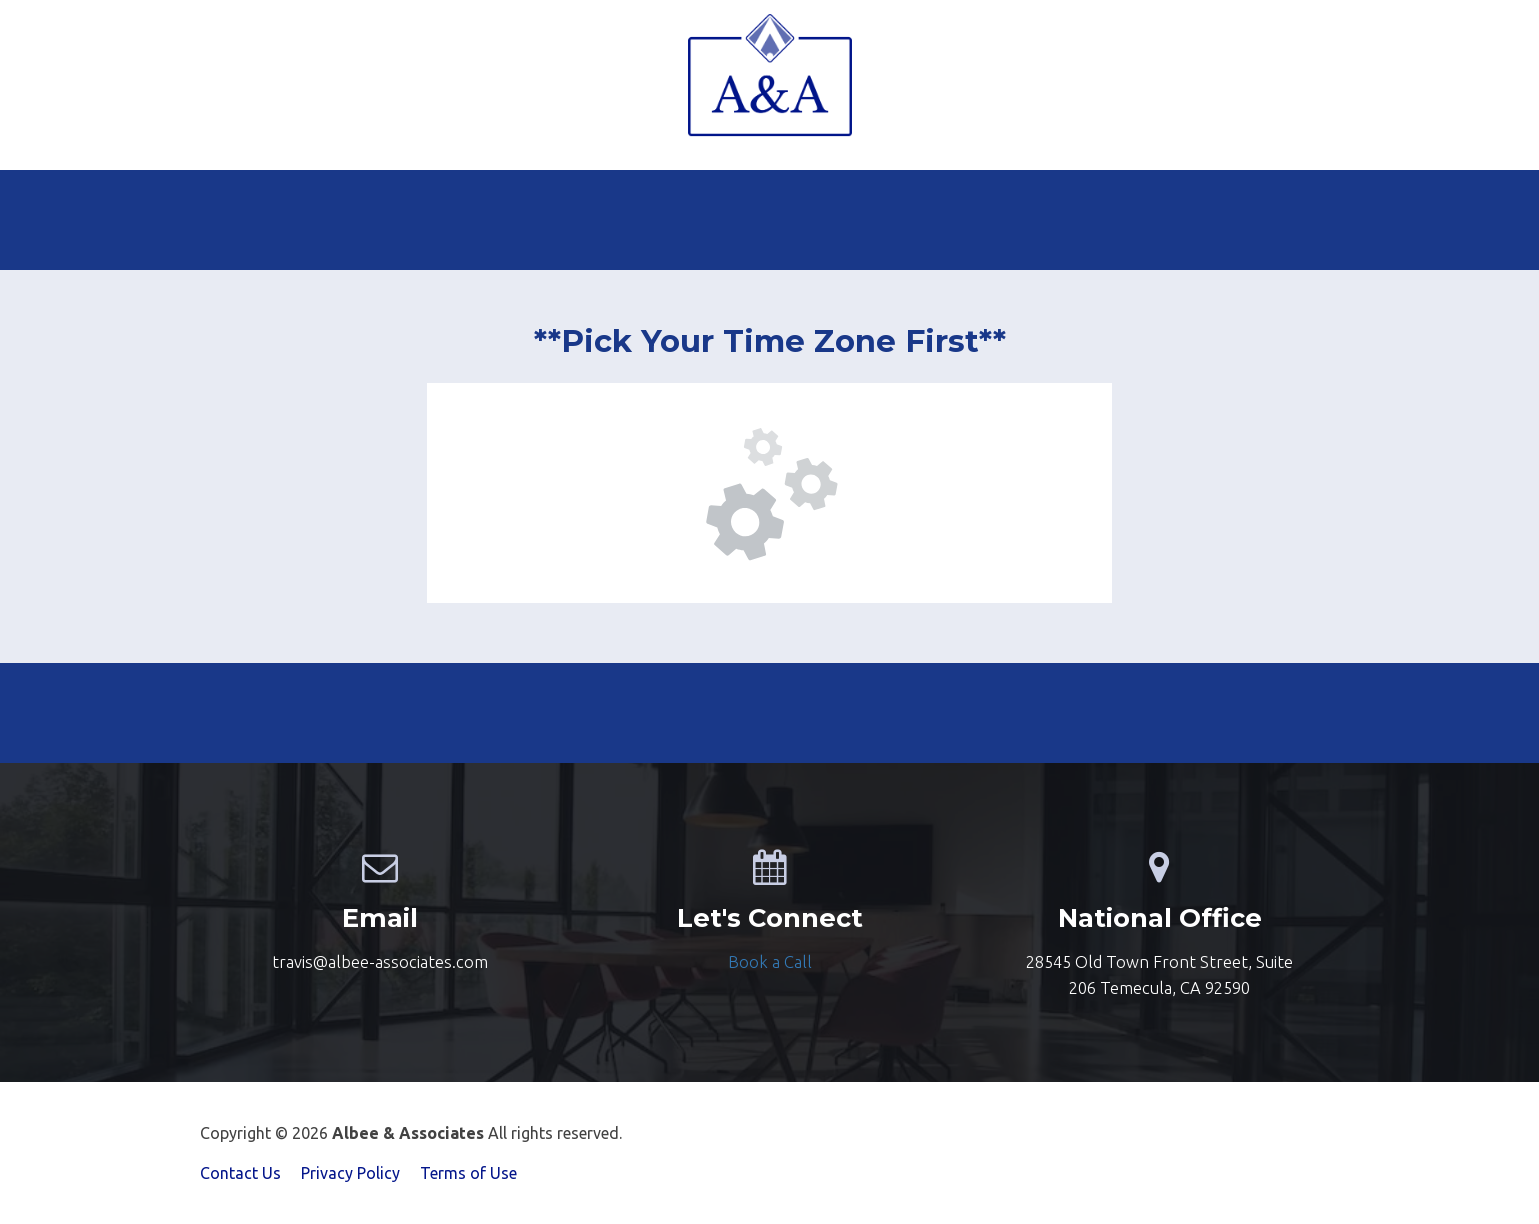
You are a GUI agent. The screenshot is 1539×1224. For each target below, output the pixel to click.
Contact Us (240, 1173)
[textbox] (770, 962)
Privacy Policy (350, 1173)
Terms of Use (468, 1173)
